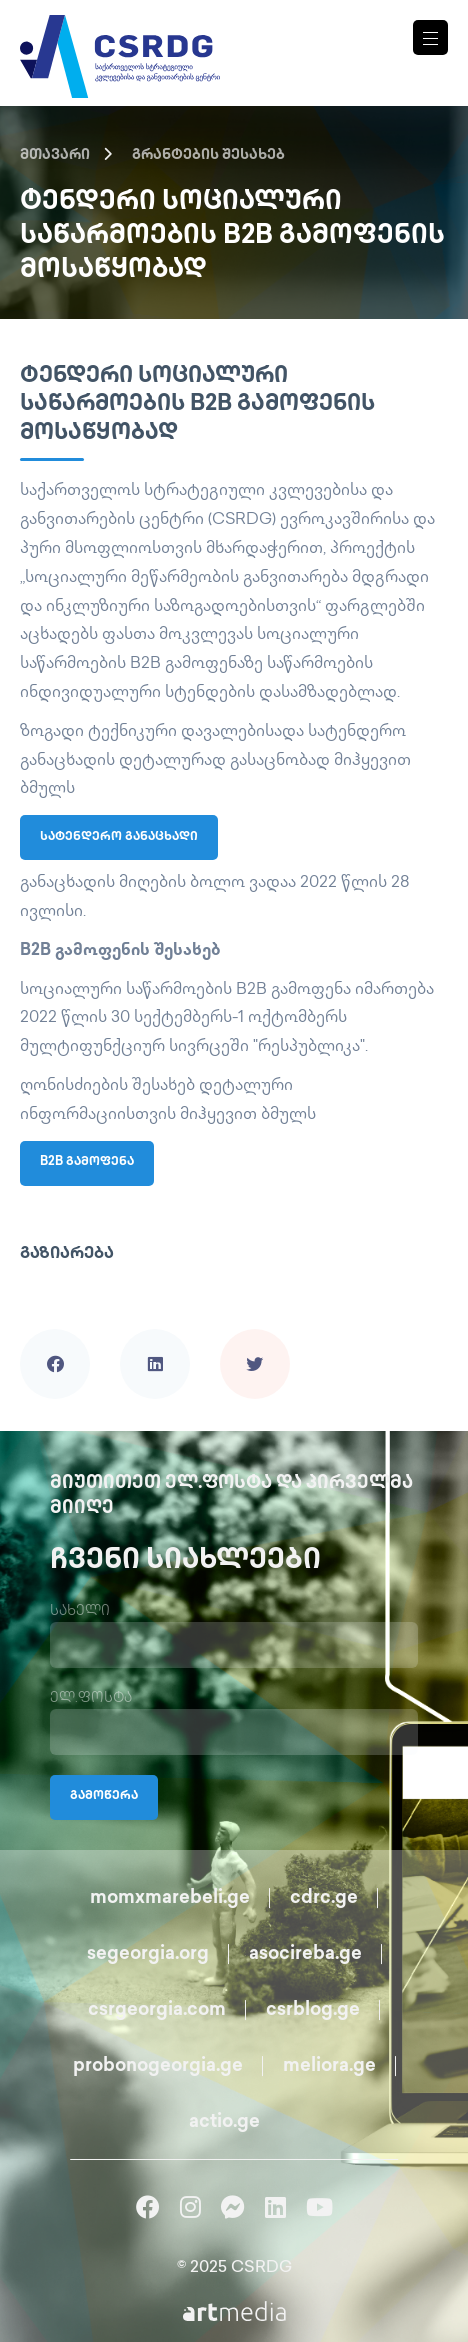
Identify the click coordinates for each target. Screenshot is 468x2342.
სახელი (80, 1611)
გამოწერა (104, 1796)
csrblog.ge (313, 2010)
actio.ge (224, 2122)
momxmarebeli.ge (170, 1898)
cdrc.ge (324, 1898)
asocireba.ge (305, 1954)
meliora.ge (329, 2066)
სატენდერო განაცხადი (119, 837)
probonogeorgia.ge (158, 2066)
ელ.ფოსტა (91, 1698)
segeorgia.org (148, 1954)
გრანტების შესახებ (208, 155)
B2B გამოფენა (87, 1162)
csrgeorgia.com (157, 2010)
